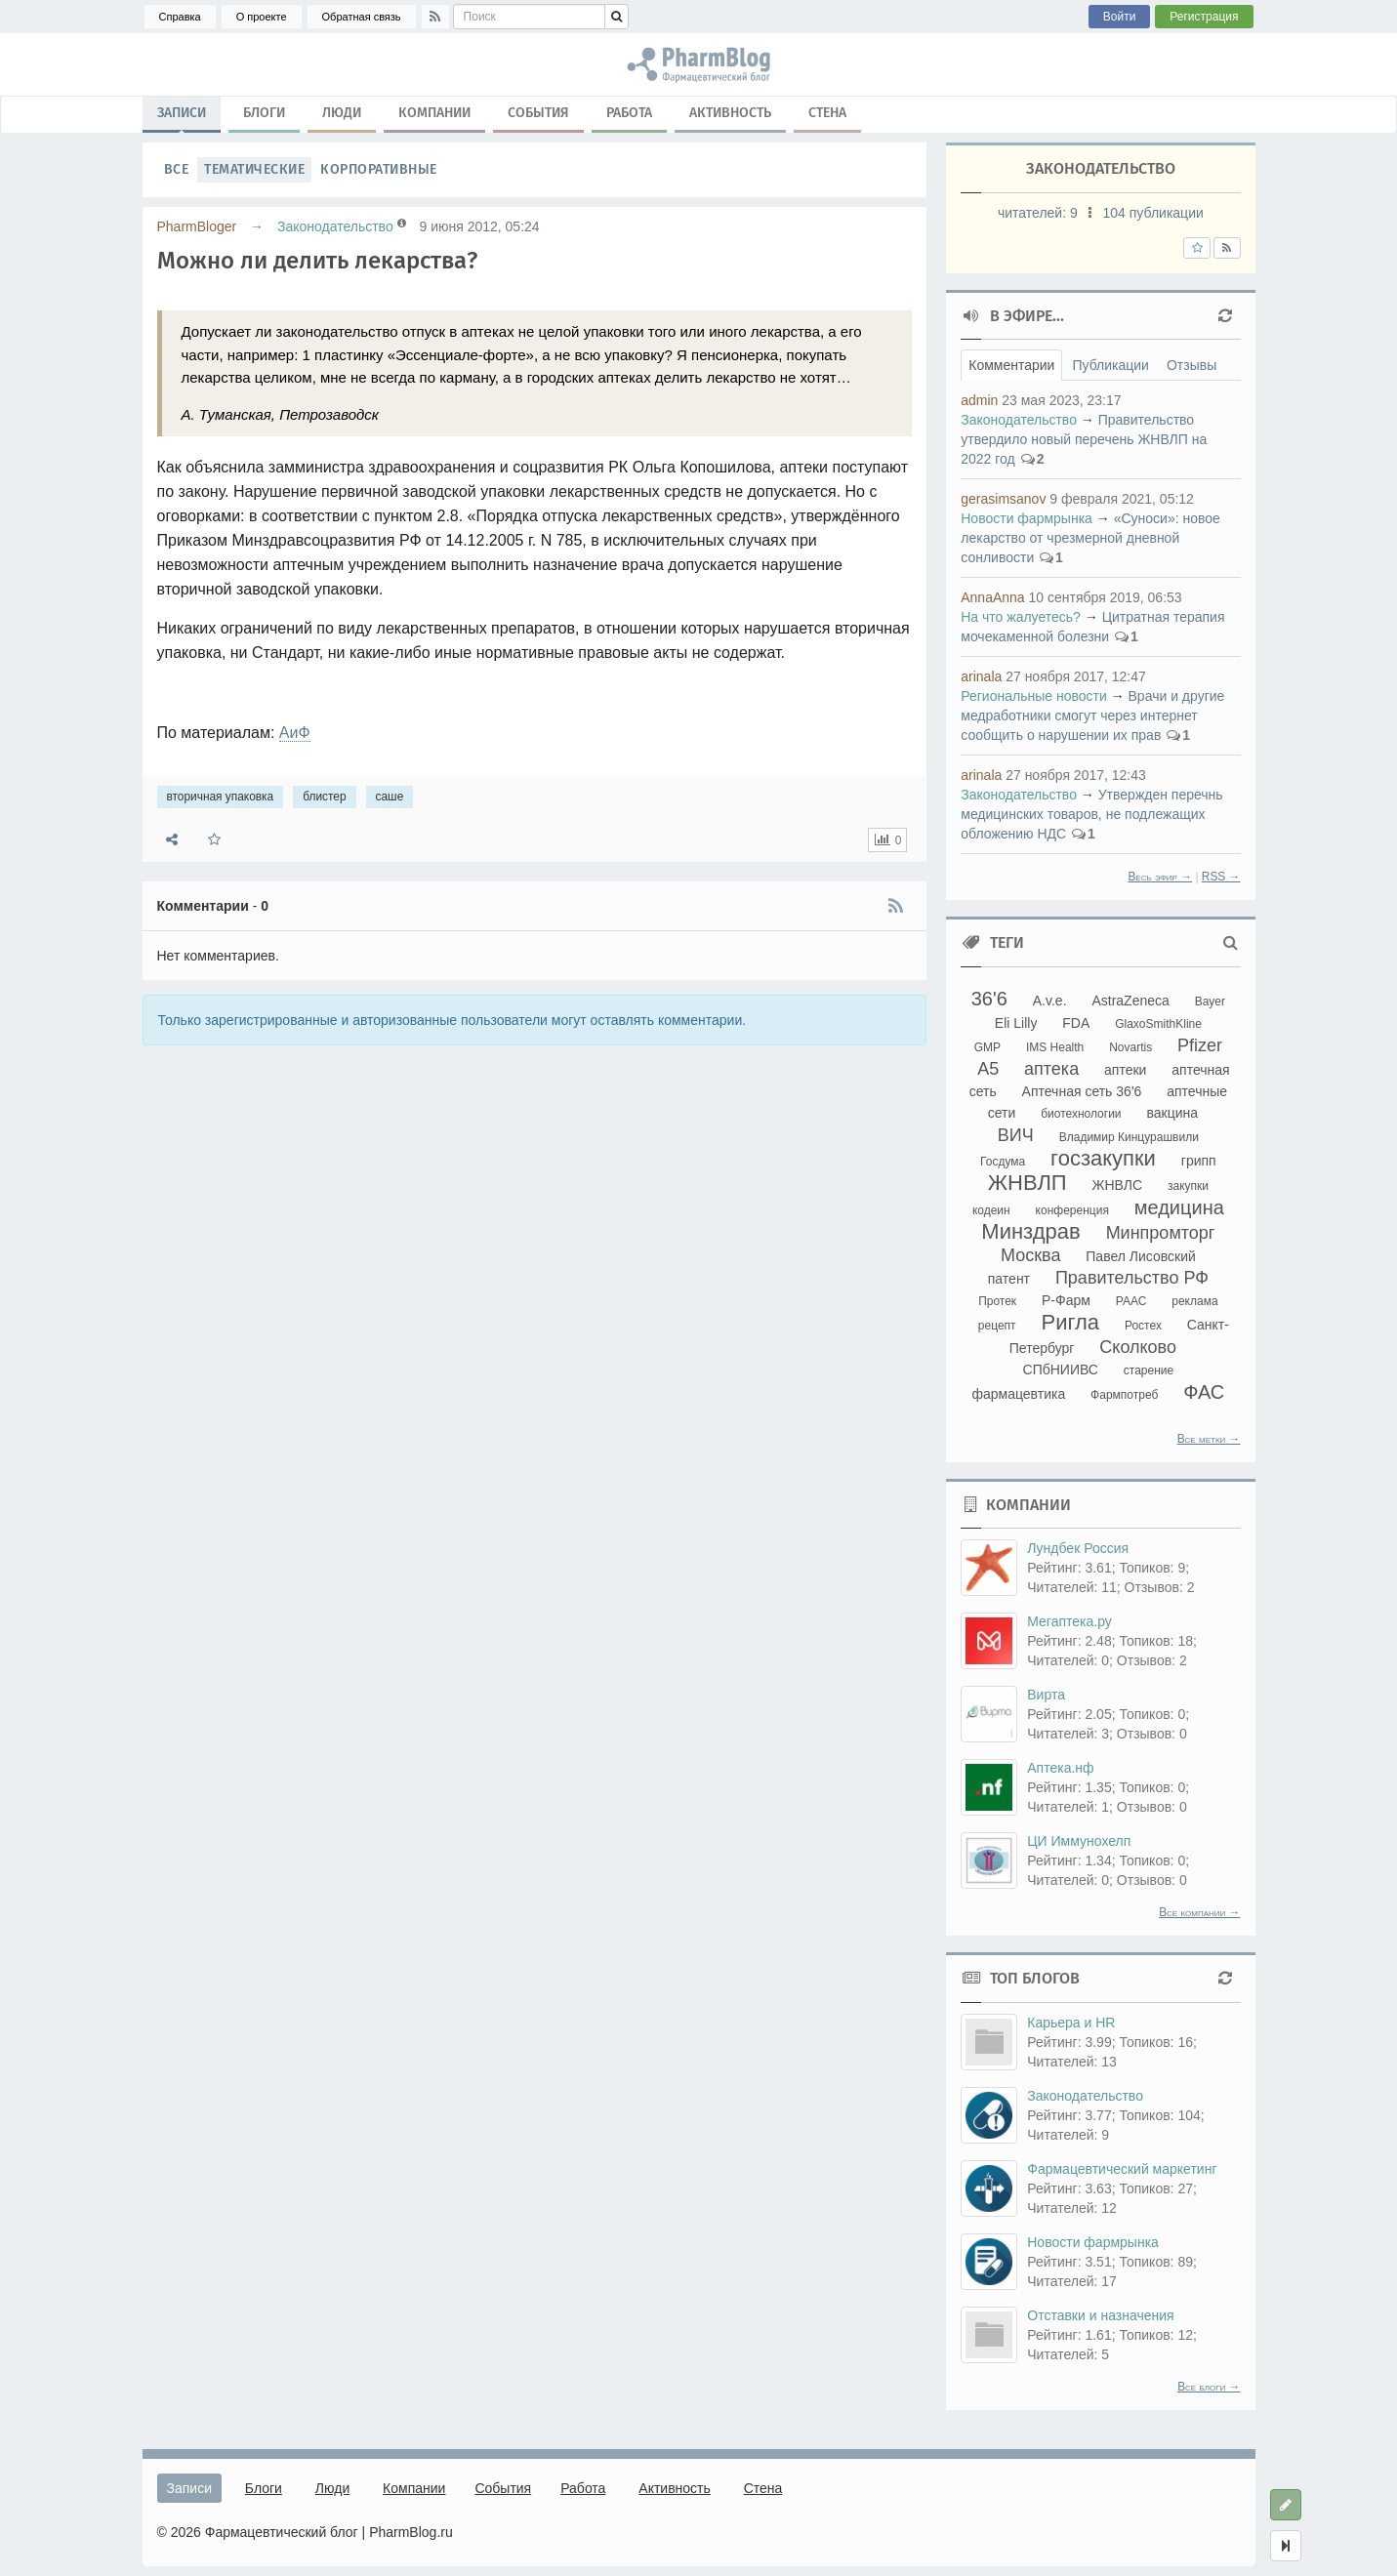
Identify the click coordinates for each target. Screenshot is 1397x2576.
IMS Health (1055, 1047)
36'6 (989, 998)
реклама (1194, 1301)
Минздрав (1030, 1231)
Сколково (1137, 1347)
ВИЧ (1016, 1135)
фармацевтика (1018, 1394)
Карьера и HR (1071, 2022)
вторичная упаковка (220, 796)
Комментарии (1011, 365)
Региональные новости (1034, 696)
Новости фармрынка (1026, 518)
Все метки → (1209, 1439)
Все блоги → (1208, 2386)
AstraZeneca (1130, 1000)
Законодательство (335, 226)
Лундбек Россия (1078, 1548)
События (538, 112)
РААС (1131, 1301)
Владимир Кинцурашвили (1129, 1137)
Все (176, 169)
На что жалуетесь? (1021, 617)
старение (1148, 1370)
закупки (1188, 1186)
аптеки (1125, 1070)
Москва (1030, 1255)
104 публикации (1153, 213)
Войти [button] (1119, 16)
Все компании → (1199, 1912)
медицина (1179, 1207)
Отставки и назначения (1100, 2315)
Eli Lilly (1016, 1023)
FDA (1075, 1023)
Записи (181, 117)
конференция (1072, 1210)
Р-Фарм (1066, 1300)
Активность (730, 112)
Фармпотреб (1124, 1395)
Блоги (264, 112)
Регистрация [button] (1204, 16)
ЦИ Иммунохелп (1078, 1841)
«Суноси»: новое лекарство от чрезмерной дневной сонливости (1090, 538)
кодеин (991, 1210)
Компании (434, 112)
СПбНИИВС (1060, 1369)
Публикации (1110, 365)
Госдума (1002, 1161)
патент (1009, 1279)
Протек (997, 1301)
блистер (324, 796)
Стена (827, 112)
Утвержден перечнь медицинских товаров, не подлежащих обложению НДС (1091, 814)
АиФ (294, 732)
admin (979, 400)
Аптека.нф (1060, 1768)
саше (390, 796)
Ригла (1070, 1322)
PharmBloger (197, 226)
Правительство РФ (1132, 1278)
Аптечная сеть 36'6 (1082, 1091)
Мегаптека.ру (1069, 1621)
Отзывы (1191, 365)
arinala (981, 676)
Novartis (1130, 1047)
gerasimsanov (1003, 499)
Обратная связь (361, 16)
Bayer (1210, 1001)
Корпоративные (378, 169)
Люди (341, 112)
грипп (1198, 1160)
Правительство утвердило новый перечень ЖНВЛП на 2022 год (1084, 439)
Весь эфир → (1160, 876)
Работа (629, 112)
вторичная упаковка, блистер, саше (698, 64)
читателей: (1040, 213)
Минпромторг (1160, 1233)
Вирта (1046, 1694)
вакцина (1172, 1113)
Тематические (254, 169)
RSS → (1221, 876)
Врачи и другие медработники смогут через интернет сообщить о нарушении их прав (1092, 715)
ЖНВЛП (1027, 1182)
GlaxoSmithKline (1158, 1024)
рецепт (997, 1325)
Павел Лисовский (1141, 1256)
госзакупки (1103, 1158)
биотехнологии (1081, 1114)
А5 (988, 1069)
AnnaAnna (992, 597)
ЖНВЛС (1117, 1185)
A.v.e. (1050, 1000)
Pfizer (1199, 1045)
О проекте (261, 16)
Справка (180, 16)
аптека (1051, 1069)
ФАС (1203, 1392)
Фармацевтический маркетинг (1121, 2169)
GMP (987, 1047)
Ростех (1143, 1325)
